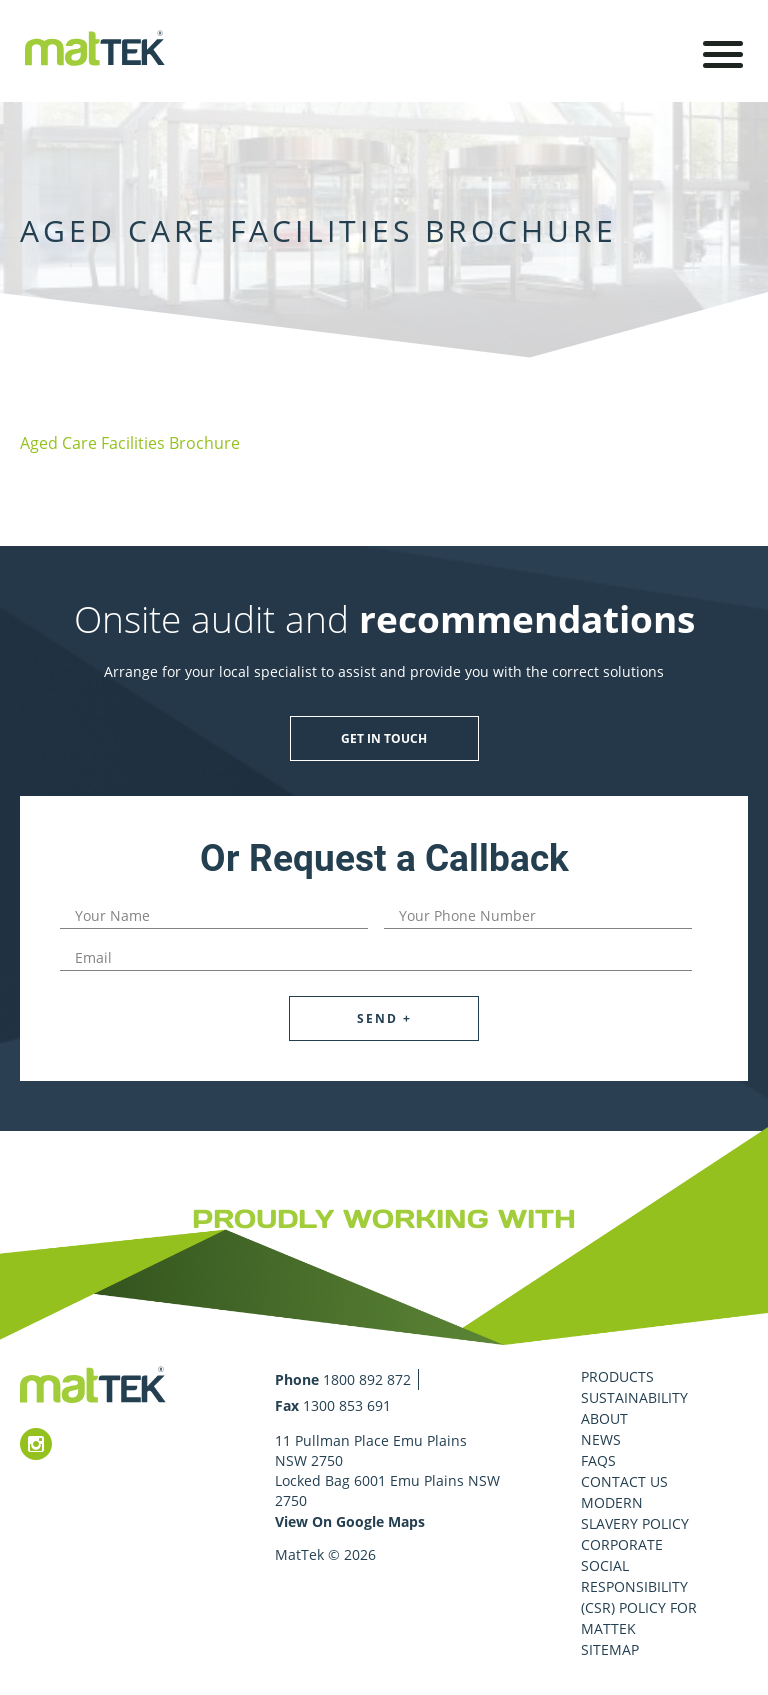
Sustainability (634, 1397)
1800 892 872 (367, 1379)
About (604, 1418)
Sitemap (610, 1649)
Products (617, 1376)
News (601, 1439)
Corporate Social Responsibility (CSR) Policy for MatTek (639, 1586)
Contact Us (624, 1481)
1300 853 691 (347, 1405)
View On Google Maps (350, 1521)
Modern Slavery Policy (635, 1513)
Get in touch (384, 738)
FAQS (598, 1460)
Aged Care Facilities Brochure (130, 443)
